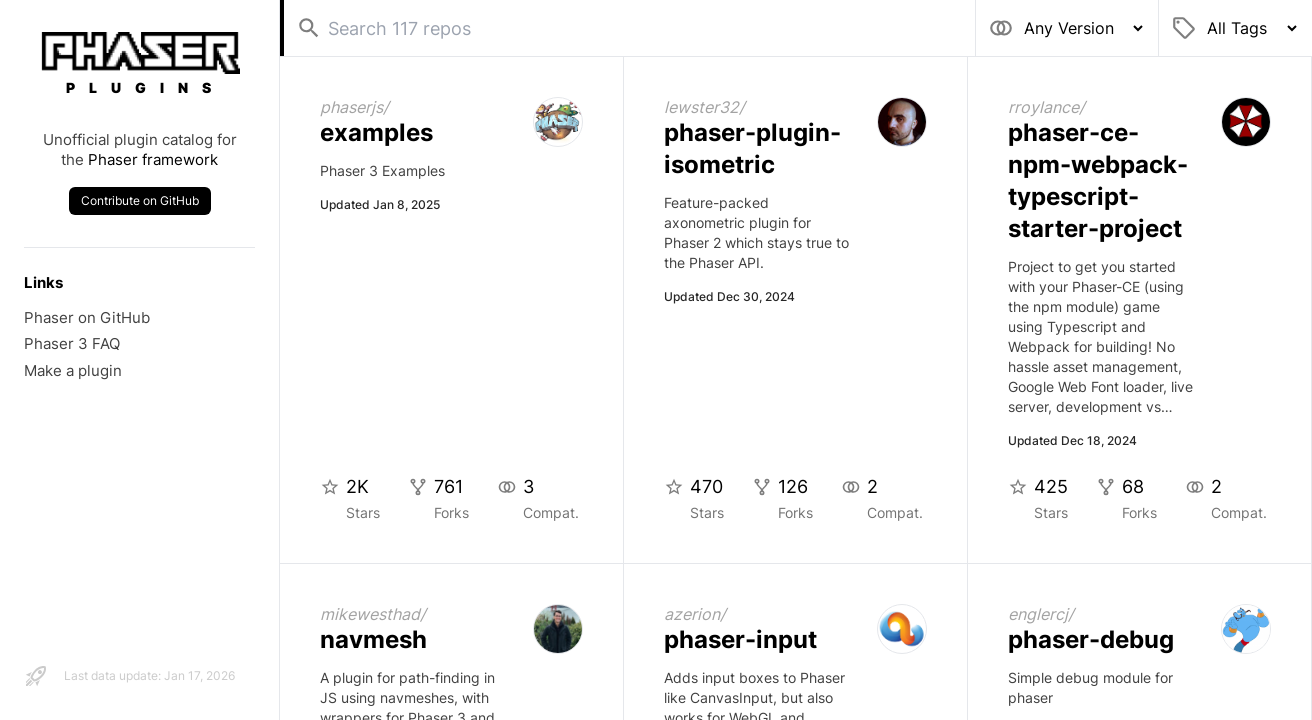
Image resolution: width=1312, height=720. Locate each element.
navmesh (373, 639)
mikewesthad (370, 614)
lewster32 (701, 107)
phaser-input (740, 639)
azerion (692, 614)
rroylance (1043, 107)
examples (376, 132)
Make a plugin (73, 370)
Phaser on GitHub (87, 317)
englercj (1038, 614)
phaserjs (351, 107)
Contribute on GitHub (140, 200)
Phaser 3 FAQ (72, 343)
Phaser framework (153, 159)
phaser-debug (1091, 639)
